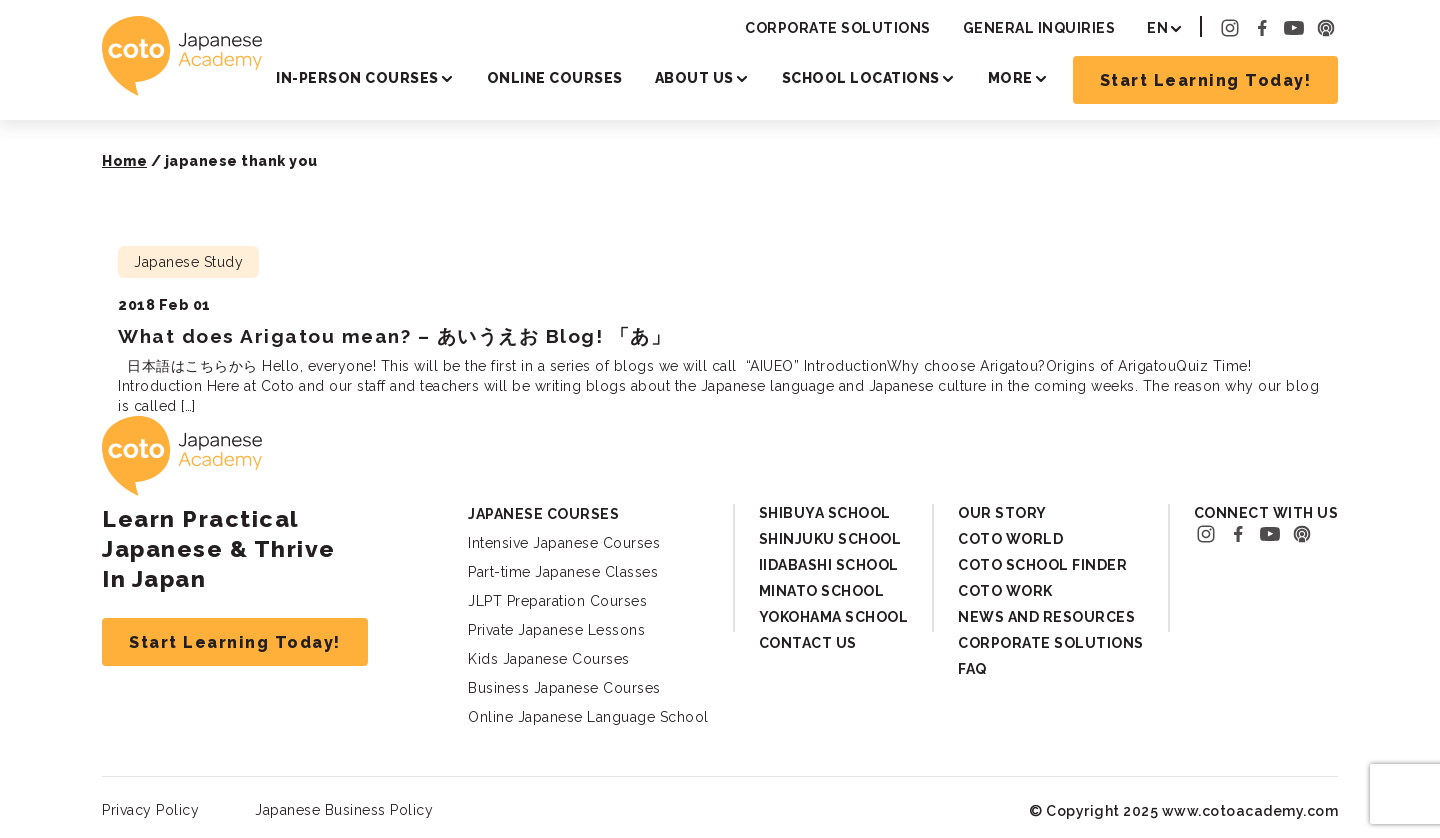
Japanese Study (188, 262)
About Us (694, 78)
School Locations (861, 78)
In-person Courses (357, 78)
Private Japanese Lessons (556, 630)
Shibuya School (825, 513)
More (1010, 78)
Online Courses (555, 78)
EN (1157, 28)
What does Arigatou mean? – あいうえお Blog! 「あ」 (394, 336)
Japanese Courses (543, 514)
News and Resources (1046, 617)
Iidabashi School (829, 565)
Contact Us (808, 643)
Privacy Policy (150, 810)
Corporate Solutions (838, 28)
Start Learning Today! (1206, 80)
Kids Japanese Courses (549, 659)
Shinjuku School (830, 539)
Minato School (822, 591)
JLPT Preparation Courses (557, 601)
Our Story (1002, 513)
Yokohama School (834, 617)
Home (124, 161)
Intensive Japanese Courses (564, 543)
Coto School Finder (1042, 565)
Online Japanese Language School (588, 717)
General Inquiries (1039, 28)
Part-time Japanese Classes (563, 572)
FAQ (972, 669)
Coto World (1010, 539)
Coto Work (1005, 591)
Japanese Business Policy (344, 810)
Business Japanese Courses (564, 688)
